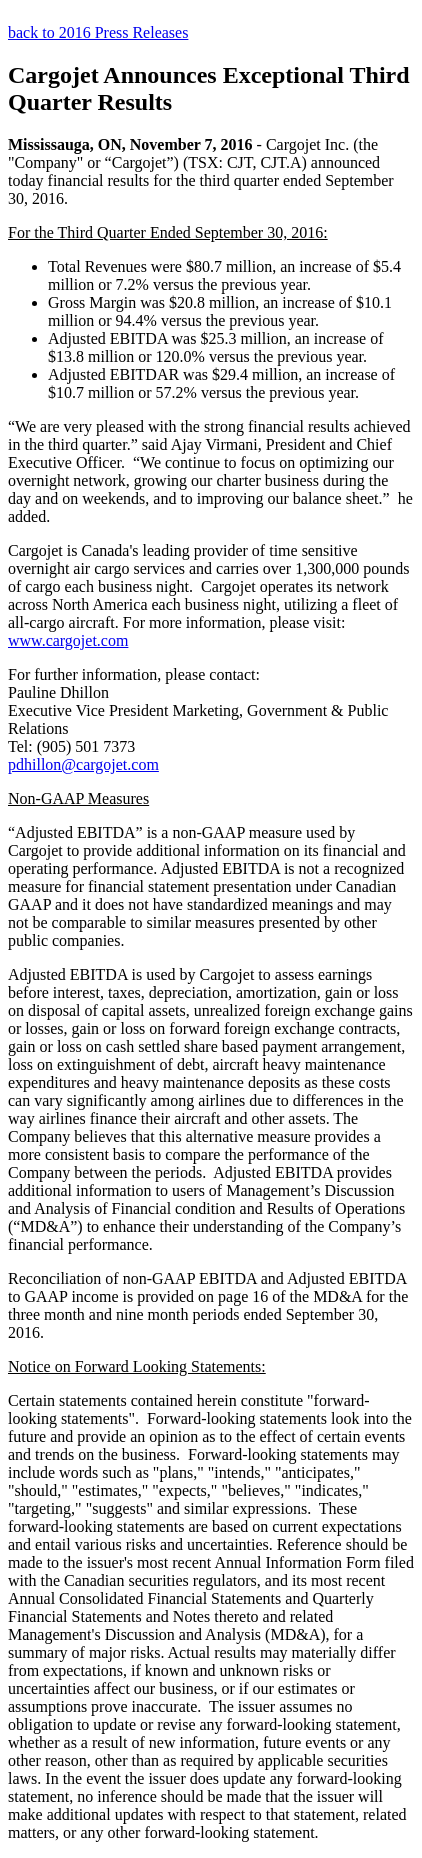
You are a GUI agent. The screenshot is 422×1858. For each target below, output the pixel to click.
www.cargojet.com (68, 640)
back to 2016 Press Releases (98, 32)
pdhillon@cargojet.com (83, 764)
